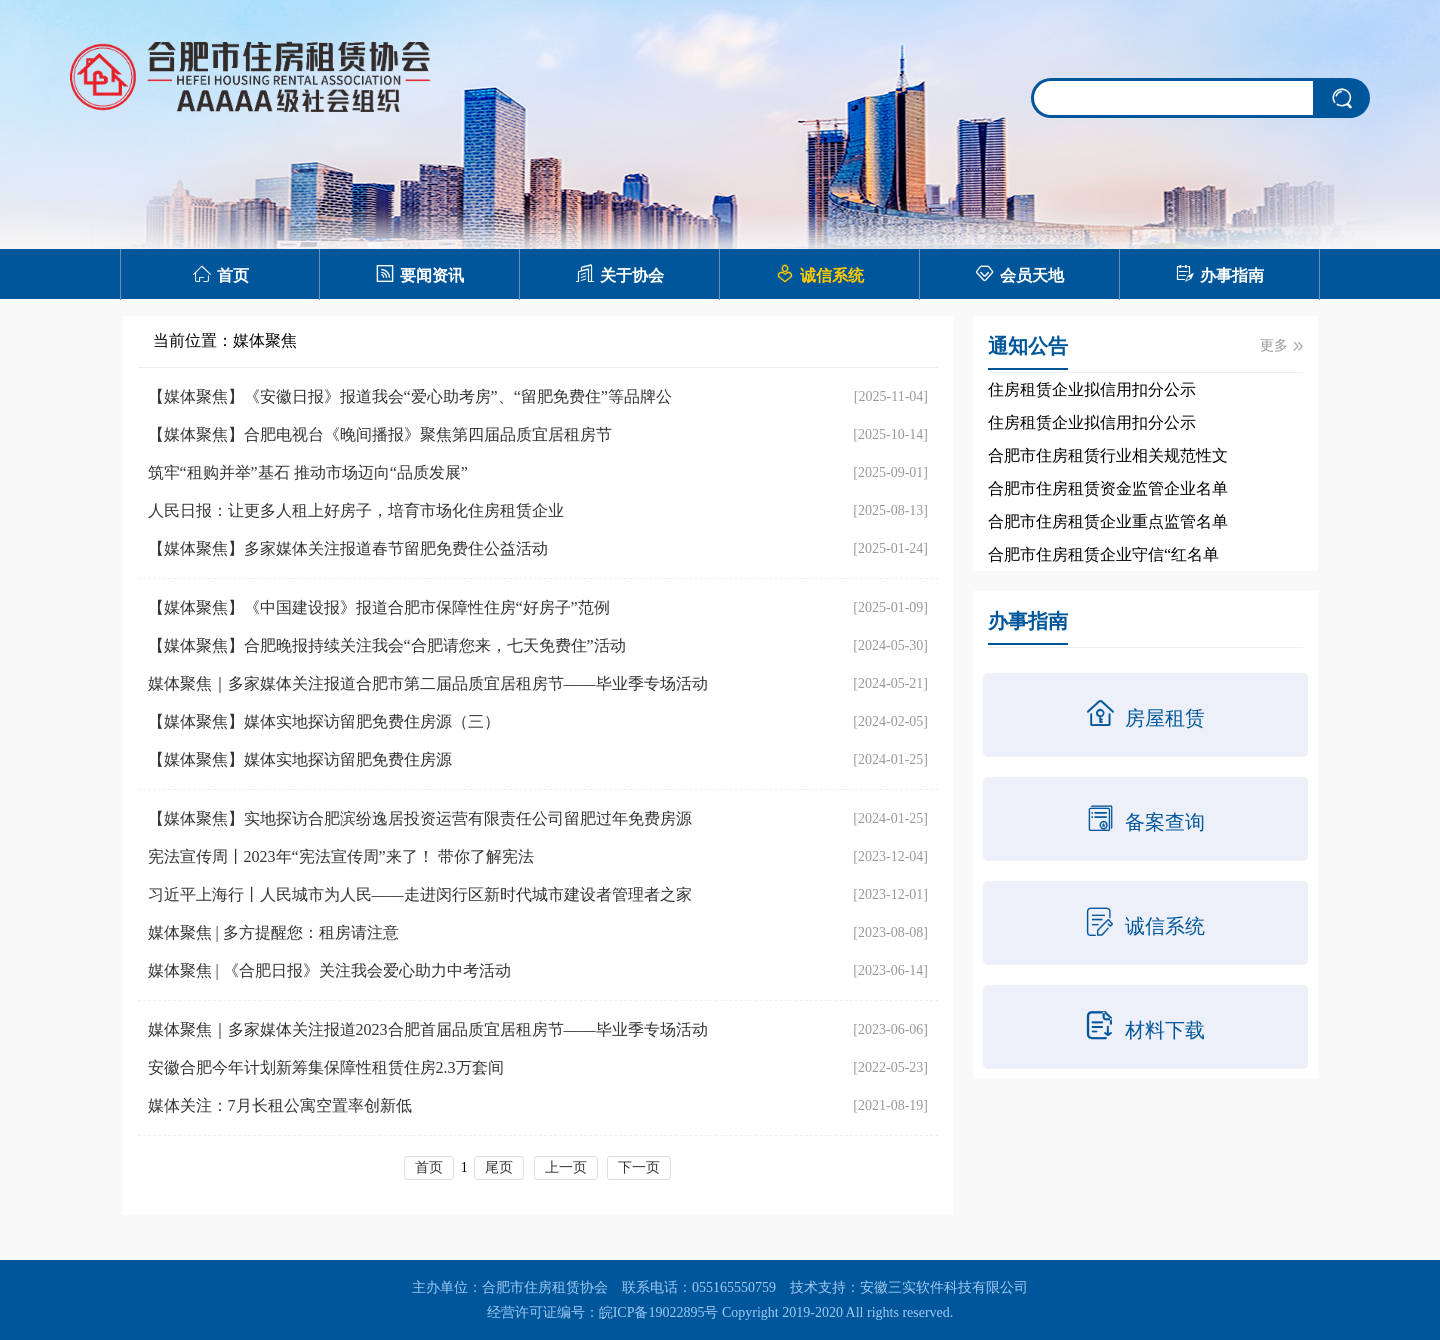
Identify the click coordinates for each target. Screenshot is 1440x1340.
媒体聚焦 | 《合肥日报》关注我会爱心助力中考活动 (329, 970)
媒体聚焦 (265, 340)
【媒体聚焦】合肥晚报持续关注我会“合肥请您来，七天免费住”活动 (387, 645)
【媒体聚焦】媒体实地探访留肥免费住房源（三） (324, 721)
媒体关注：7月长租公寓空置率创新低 (280, 1105)
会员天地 (1019, 273)
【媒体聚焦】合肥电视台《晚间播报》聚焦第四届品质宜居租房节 (380, 434)
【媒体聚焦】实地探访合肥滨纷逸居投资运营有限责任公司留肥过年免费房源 (420, 818)
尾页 (499, 1167)
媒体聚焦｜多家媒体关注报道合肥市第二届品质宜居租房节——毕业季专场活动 (428, 683)
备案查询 (1145, 818)
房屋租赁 (1145, 714)
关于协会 (619, 273)
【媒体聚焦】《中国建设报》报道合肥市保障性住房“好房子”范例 (379, 607)
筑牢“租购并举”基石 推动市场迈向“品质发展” (308, 472)
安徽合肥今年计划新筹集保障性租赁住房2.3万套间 (326, 1067)
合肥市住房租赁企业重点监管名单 (1108, 521)
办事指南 (1219, 273)
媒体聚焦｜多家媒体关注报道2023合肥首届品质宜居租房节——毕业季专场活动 (428, 1029)
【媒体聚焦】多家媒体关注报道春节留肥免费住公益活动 (348, 548)
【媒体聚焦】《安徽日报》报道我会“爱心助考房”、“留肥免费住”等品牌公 (410, 396)
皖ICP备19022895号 (659, 1312)
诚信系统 (819, 273)
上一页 (566, 1167)
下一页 (639, 1167)
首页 (220, 273)
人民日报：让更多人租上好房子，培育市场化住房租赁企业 (356, 510)
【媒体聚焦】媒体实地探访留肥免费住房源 (300, 759)
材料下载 (1145, 1026)
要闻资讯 (419, 273)
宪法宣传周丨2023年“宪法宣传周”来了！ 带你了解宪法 (341, 856)
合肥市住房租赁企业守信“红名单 (1103, 554)
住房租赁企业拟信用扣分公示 (1092, 389)
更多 (1281, 345)
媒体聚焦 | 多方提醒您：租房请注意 (273, 932)
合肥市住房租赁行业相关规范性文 (1108, 455)
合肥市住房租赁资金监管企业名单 (1108, 488)
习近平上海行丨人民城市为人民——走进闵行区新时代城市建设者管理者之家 (420, 894)
